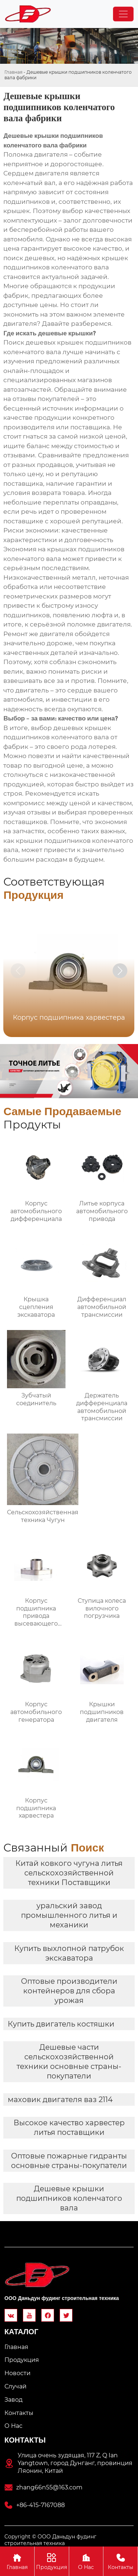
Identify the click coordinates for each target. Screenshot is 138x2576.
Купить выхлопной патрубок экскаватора (69, 1953)
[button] (120, 970)
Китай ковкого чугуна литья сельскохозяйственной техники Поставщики (69, 1873)
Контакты (120, 2561)
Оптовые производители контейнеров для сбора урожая (69, 1991)
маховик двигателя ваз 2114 (60, 2099)
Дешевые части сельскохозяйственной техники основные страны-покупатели (69, 2061)
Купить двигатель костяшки (61, 2024)
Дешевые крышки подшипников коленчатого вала (69, 2198)
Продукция (52, 2561)
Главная (13, 72)
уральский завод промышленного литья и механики (69, 1915)
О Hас (86, 2561)
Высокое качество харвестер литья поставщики (69, 2127)
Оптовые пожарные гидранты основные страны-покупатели (69, 2160)
